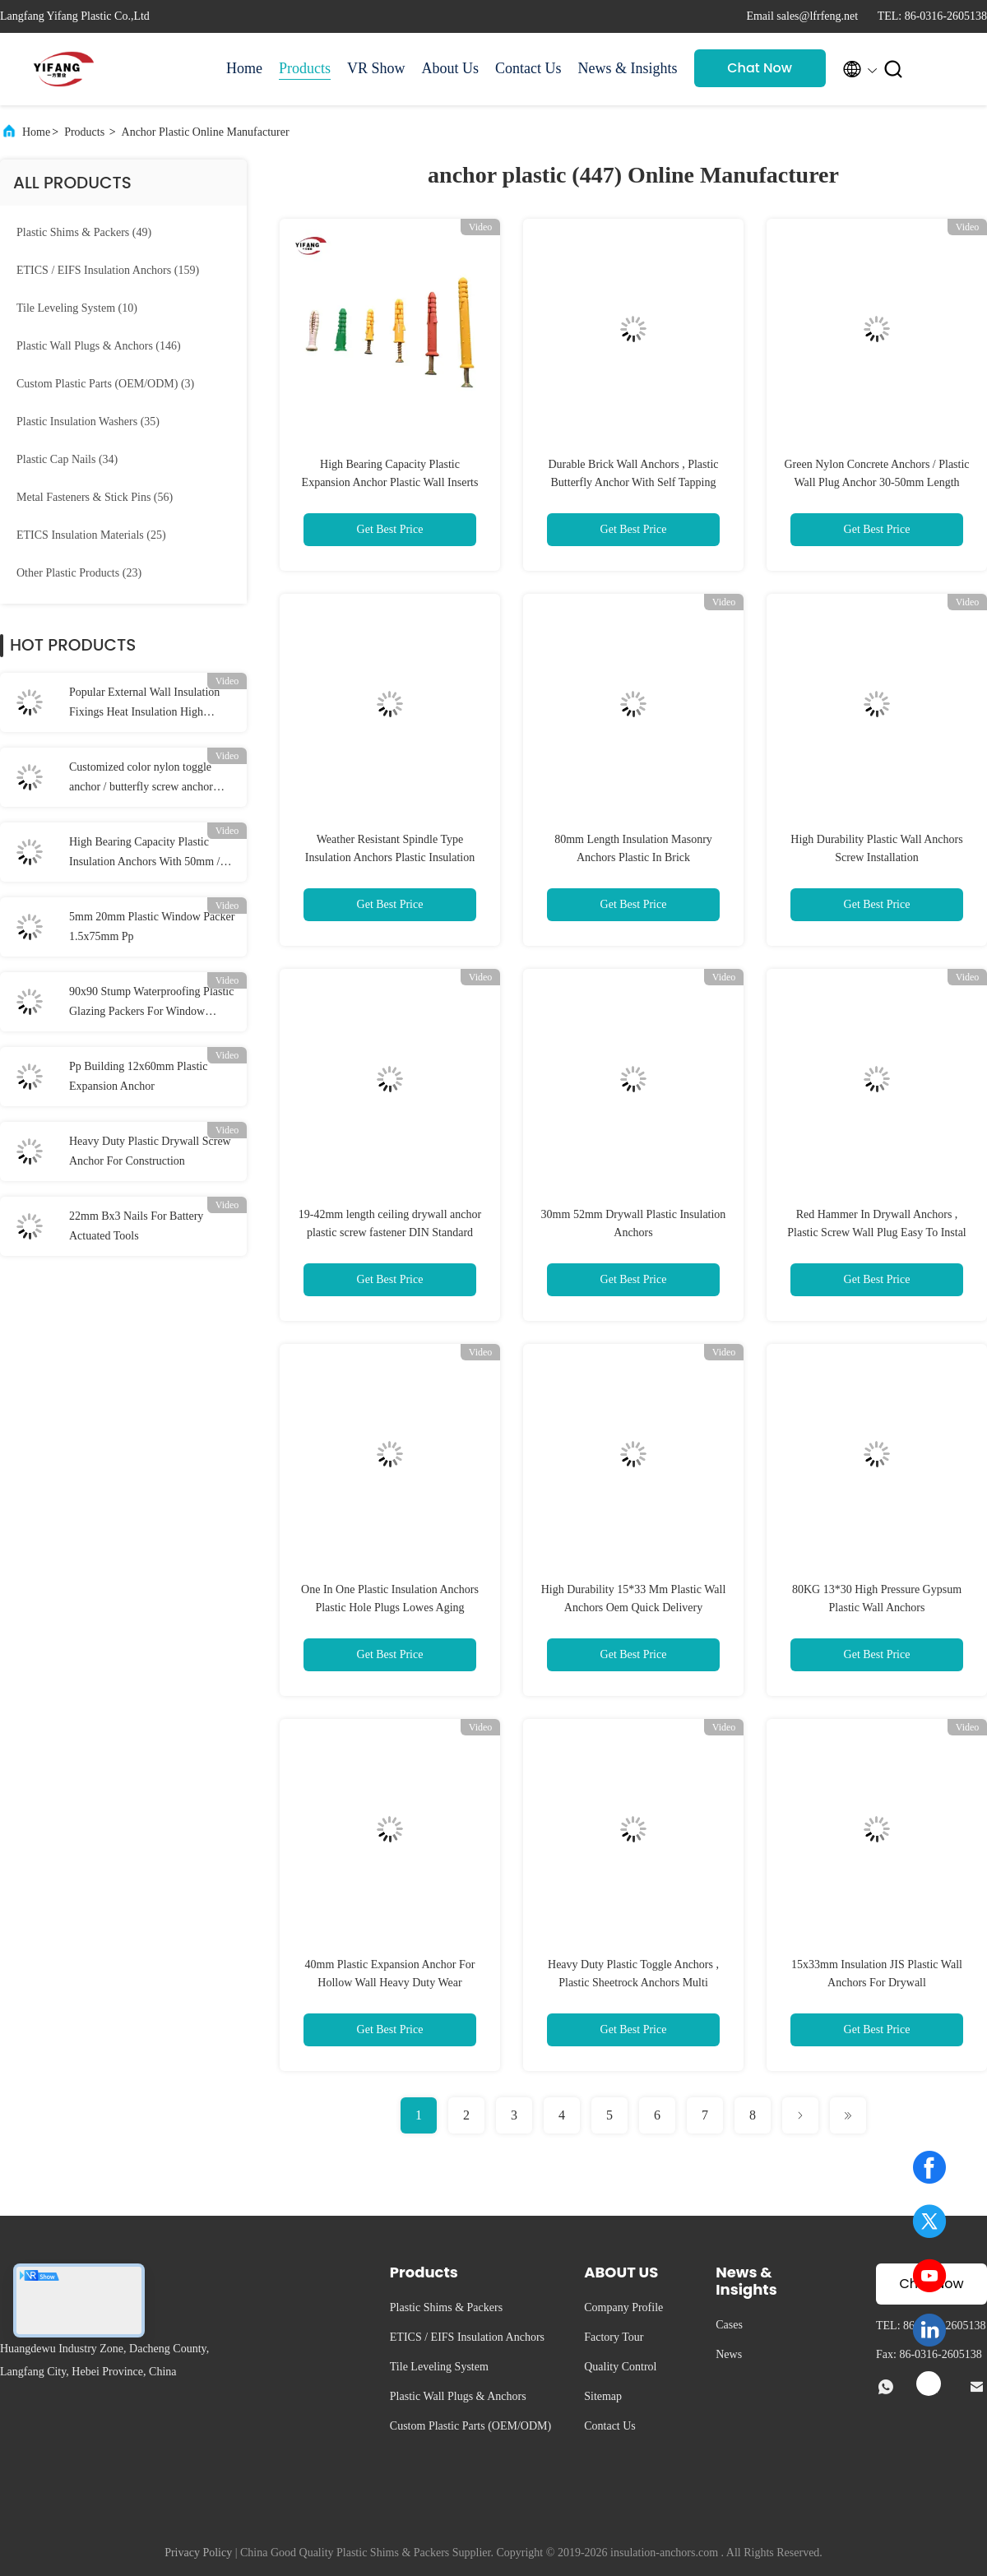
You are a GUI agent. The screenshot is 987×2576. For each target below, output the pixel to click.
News (729, 2354)
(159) (107, 270)
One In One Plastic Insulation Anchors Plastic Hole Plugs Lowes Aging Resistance (390, 1607)
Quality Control (620, 2367)
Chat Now (759, 67)
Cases (729, 2325)
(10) (76, 308)
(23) (78, 573)
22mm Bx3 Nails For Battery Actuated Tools (136, 1226)
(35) (88, 421)
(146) (98, 346)
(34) (67, 459)
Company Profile (623, 2307)
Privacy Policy (198, 2552)
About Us (451, 68)
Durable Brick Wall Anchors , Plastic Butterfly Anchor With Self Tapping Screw (633, 482)
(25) (91, 535)
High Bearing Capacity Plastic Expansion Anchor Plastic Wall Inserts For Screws (390, 482)
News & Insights (628, 68)
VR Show (376, 68)
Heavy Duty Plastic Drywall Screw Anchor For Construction (150, 1151)
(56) (94, 497)
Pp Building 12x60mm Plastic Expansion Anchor (138, 1076)
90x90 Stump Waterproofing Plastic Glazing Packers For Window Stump (151, 1003)
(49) (83, 232)
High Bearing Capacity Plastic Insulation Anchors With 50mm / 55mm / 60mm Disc (144, 854)
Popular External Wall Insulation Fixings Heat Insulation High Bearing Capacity (144, 704)
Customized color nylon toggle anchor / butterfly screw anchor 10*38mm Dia (141, 779)
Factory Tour (613, 2337)
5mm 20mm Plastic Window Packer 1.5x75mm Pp (151, 926)
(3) (105, 384)
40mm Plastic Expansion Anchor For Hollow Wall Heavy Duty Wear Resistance (390, 1982)
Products (305, 68)
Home (244, 68)
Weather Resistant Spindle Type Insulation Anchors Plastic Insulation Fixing (390, 857)
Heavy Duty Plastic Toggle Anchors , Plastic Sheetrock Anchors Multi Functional (633, 1982)
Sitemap (603, 2396)
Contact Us (528, 68)
